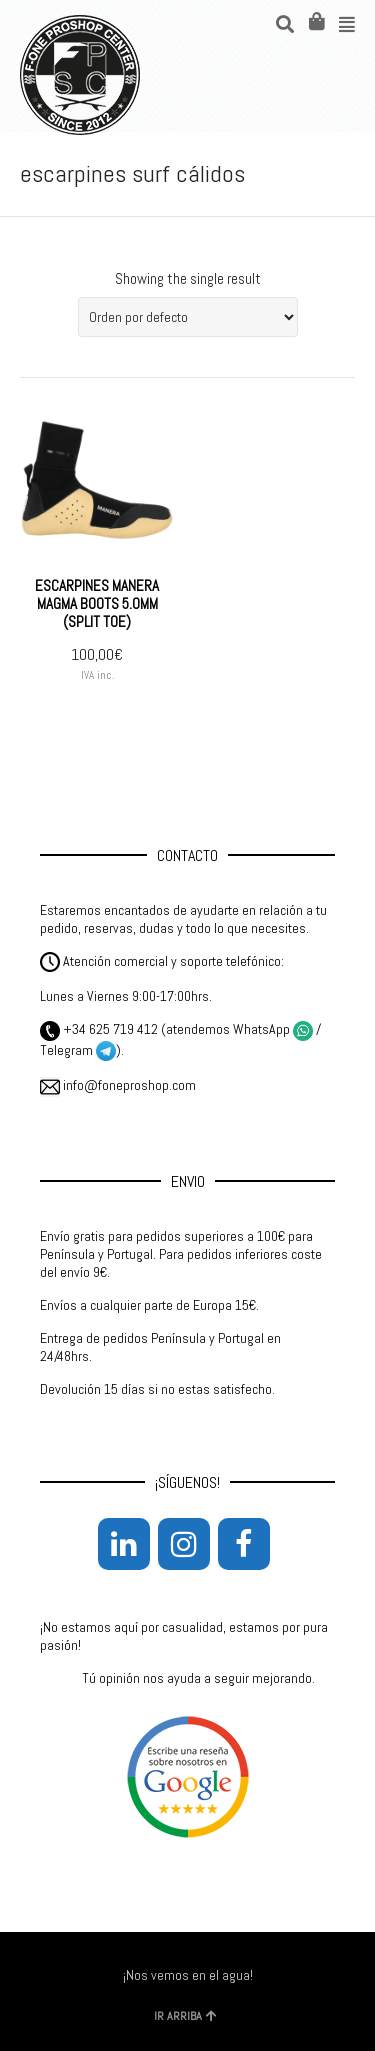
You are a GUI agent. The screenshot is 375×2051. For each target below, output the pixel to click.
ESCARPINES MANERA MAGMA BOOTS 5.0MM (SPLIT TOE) (97, 603)
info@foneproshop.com (118, 1085)
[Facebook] (244, 1544)
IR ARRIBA (185, 2016)
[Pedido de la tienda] (188, 317)
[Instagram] (184, 1544)
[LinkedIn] (124, 1544)
